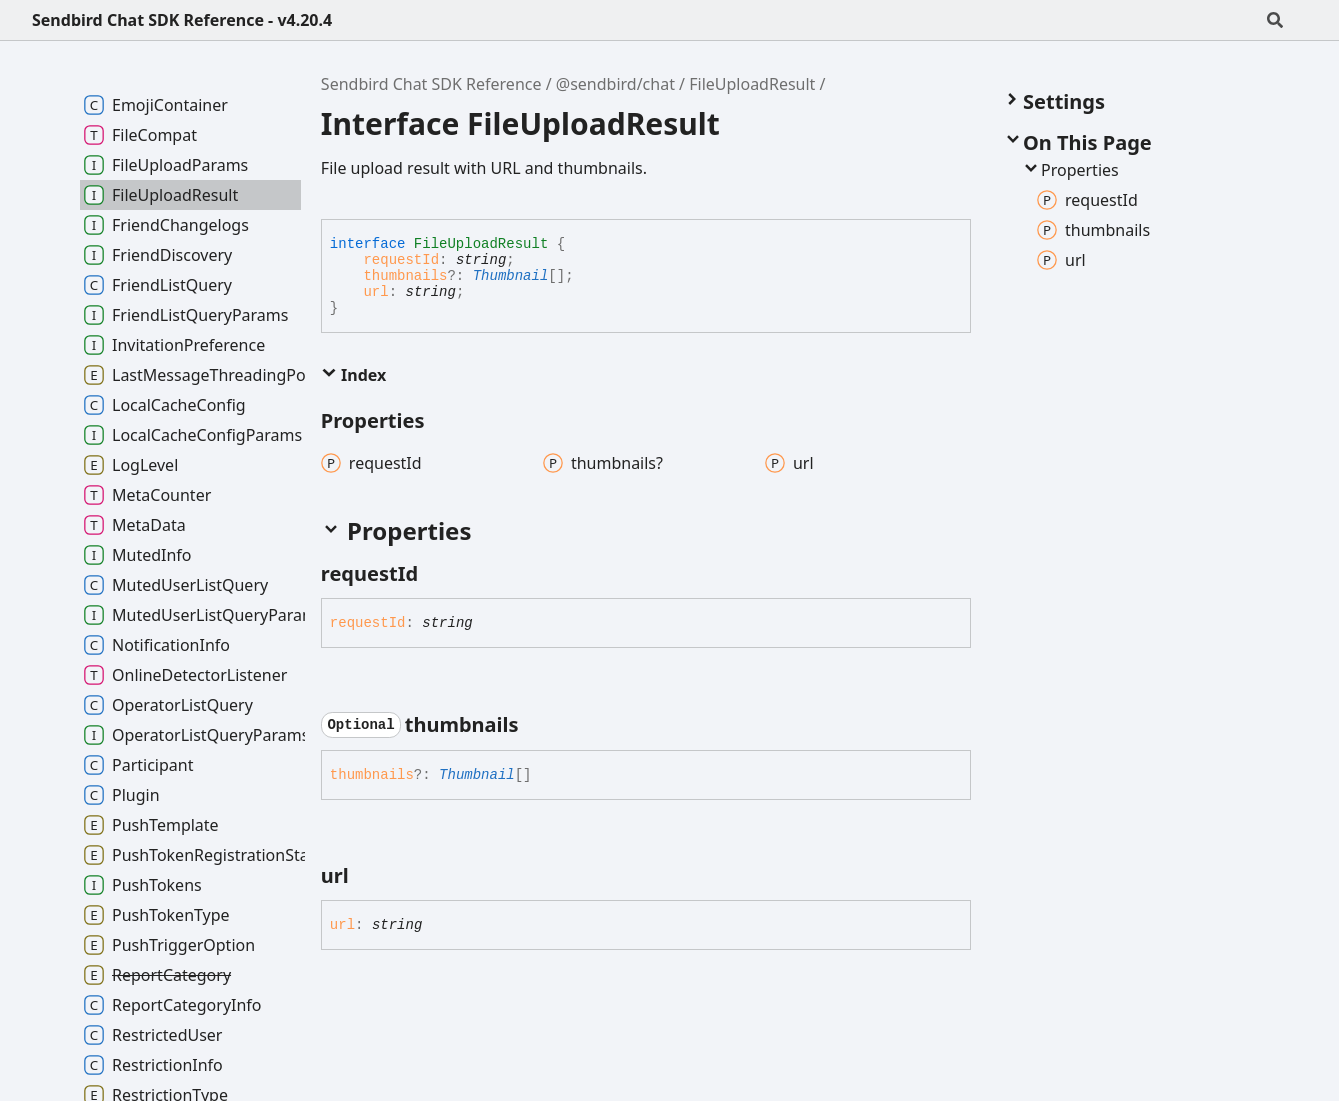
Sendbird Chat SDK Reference (431, 84)
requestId (401, 260)
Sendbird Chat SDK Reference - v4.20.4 (182, 20)
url (375, 292)
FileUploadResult (752, 84)
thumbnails (405, 276)
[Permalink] (436, 574)
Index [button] (353, 375)
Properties (1070, 170)
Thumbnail (511, 276)
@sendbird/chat (615, 84)
